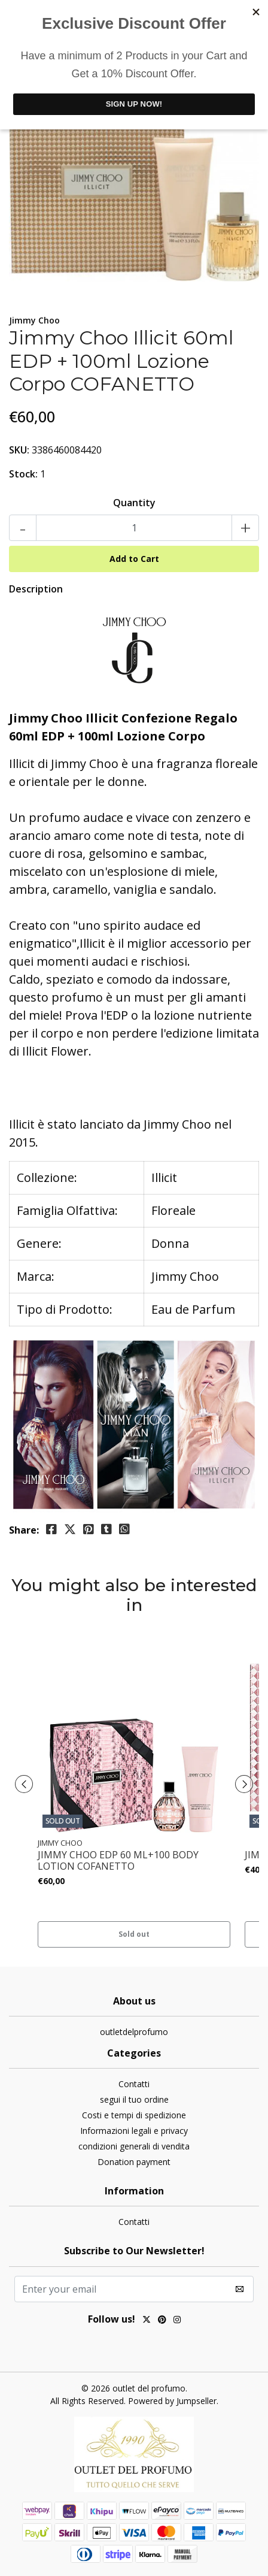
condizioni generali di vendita (134, 2146)
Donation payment (134, 2161)
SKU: (19, 449)
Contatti (134, 2084)
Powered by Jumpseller (172, 2400)
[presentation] (24, 1784)
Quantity (134, 502)
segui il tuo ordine (134, 2099)
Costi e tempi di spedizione (134, 2115)
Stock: (23, 473)
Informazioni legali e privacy (134, 2130)
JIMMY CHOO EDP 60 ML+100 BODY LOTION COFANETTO (118, 1860)
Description (36, 588)
